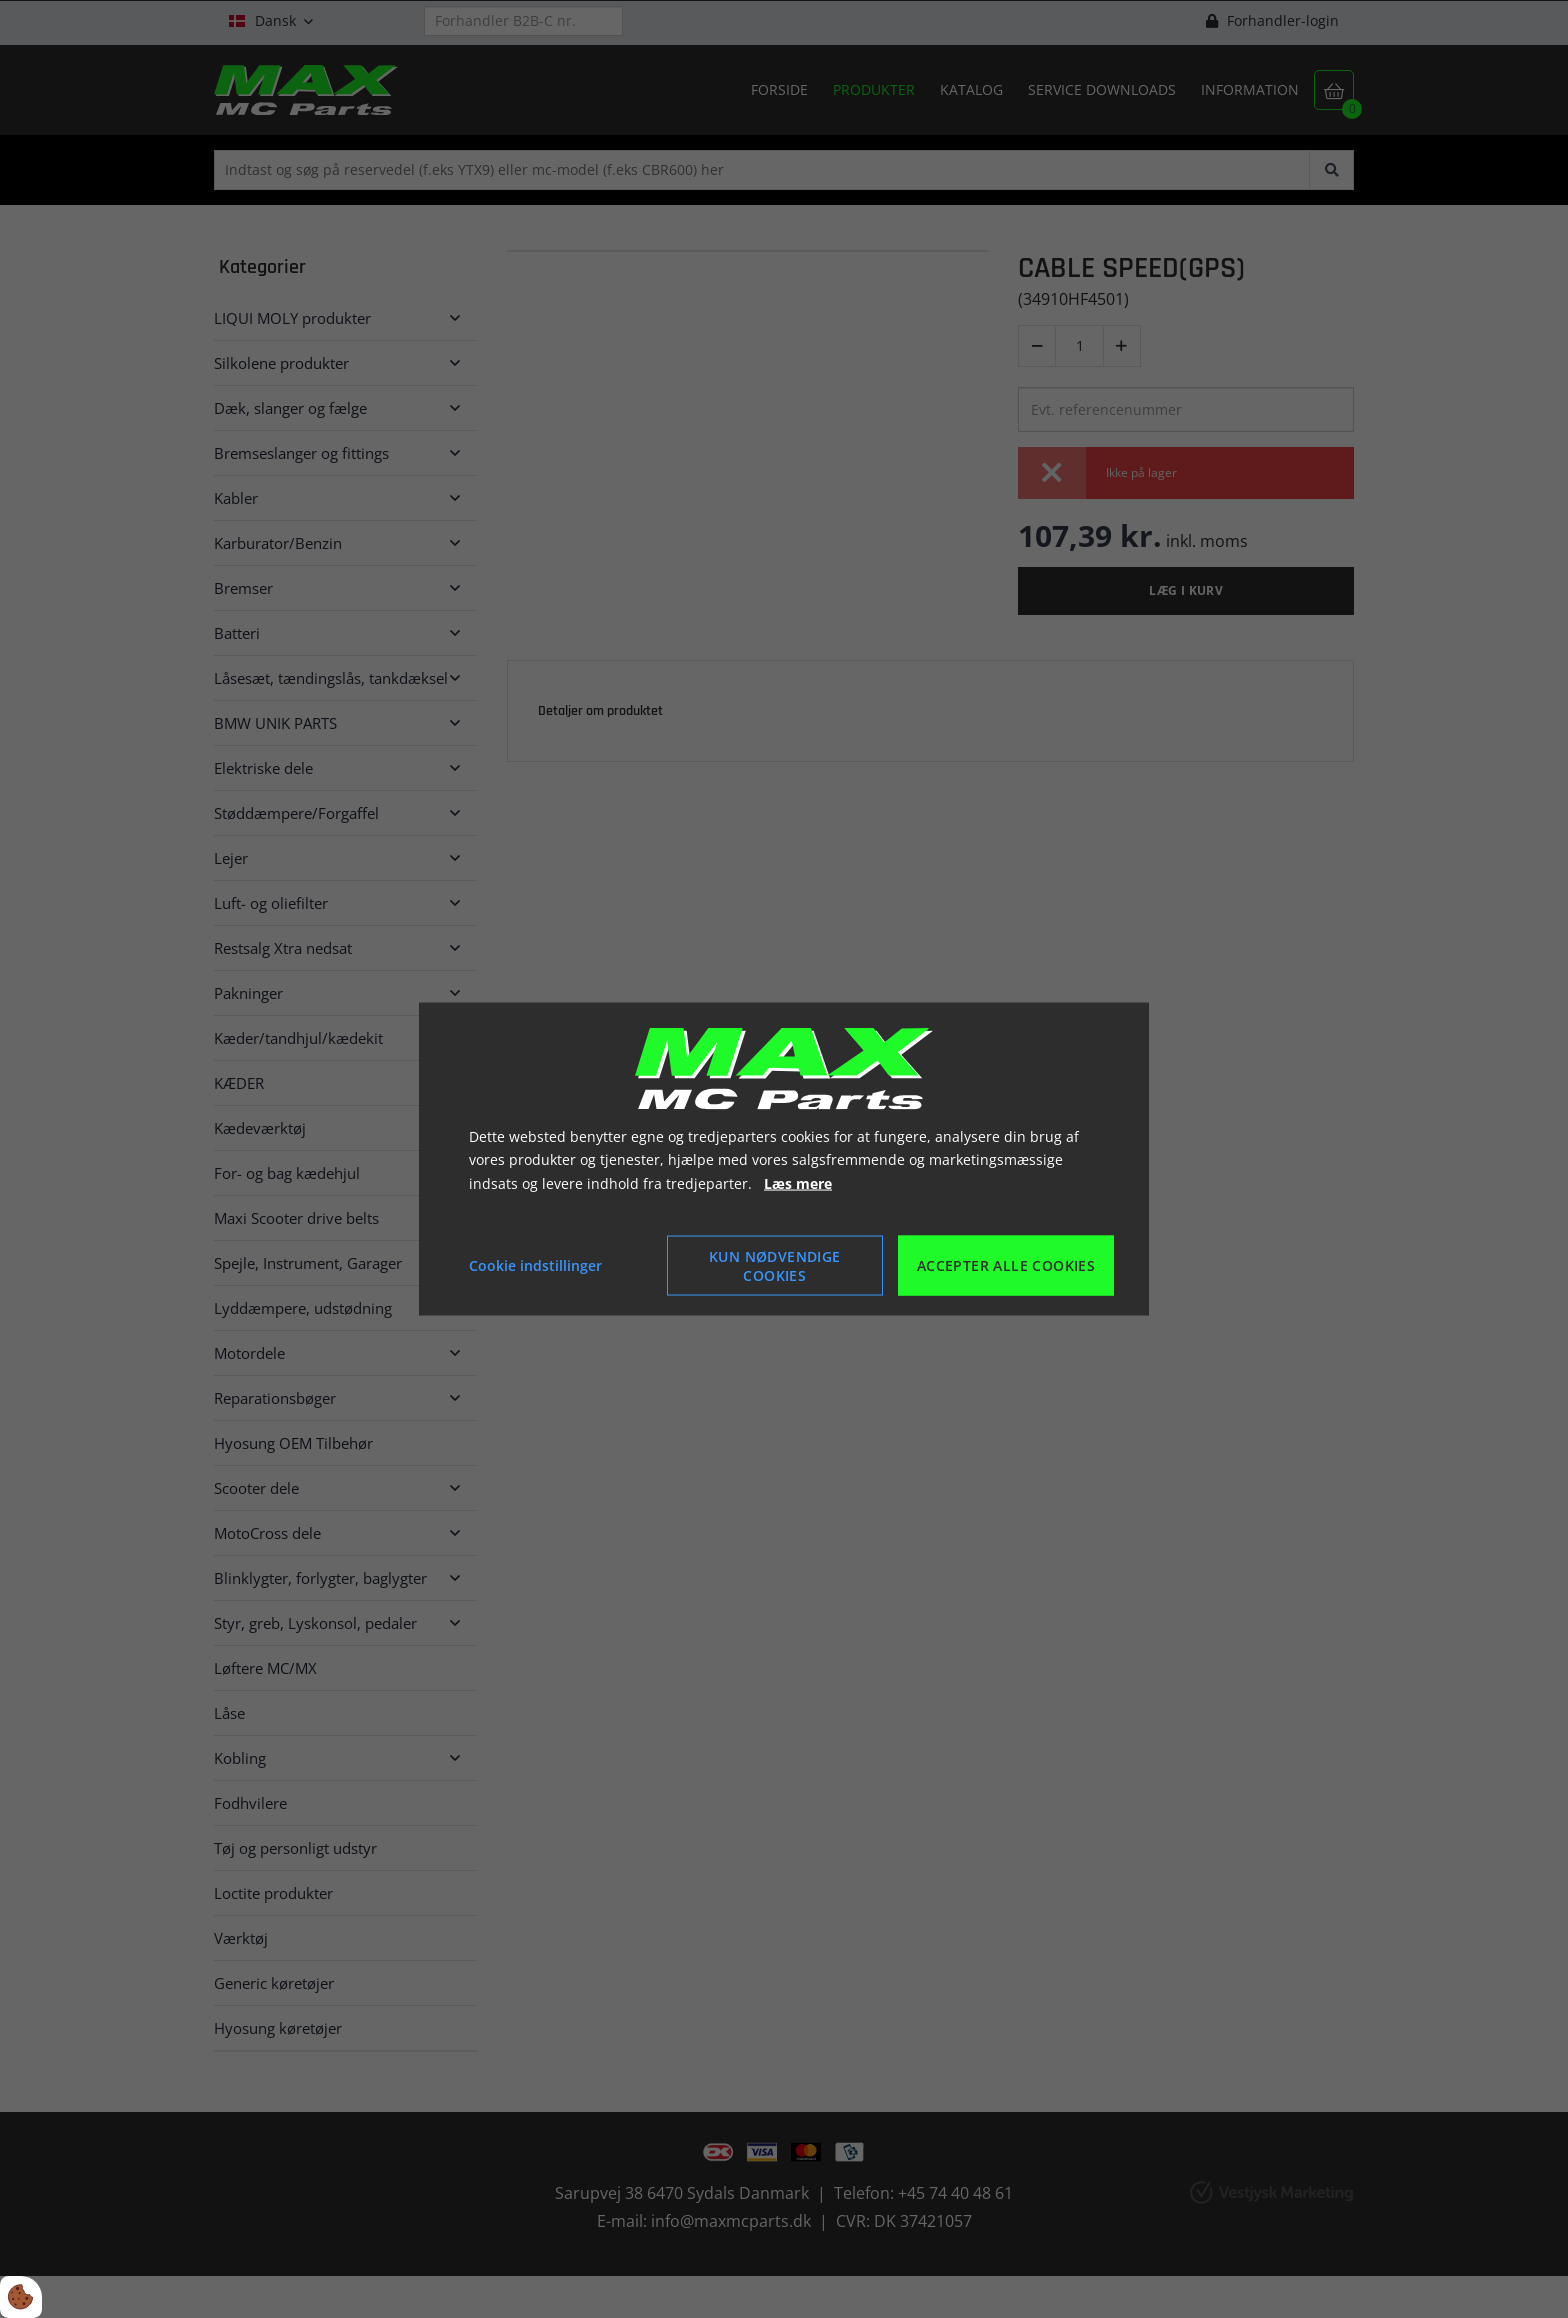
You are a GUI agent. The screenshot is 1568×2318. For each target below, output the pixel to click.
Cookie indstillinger (535, 1265)
